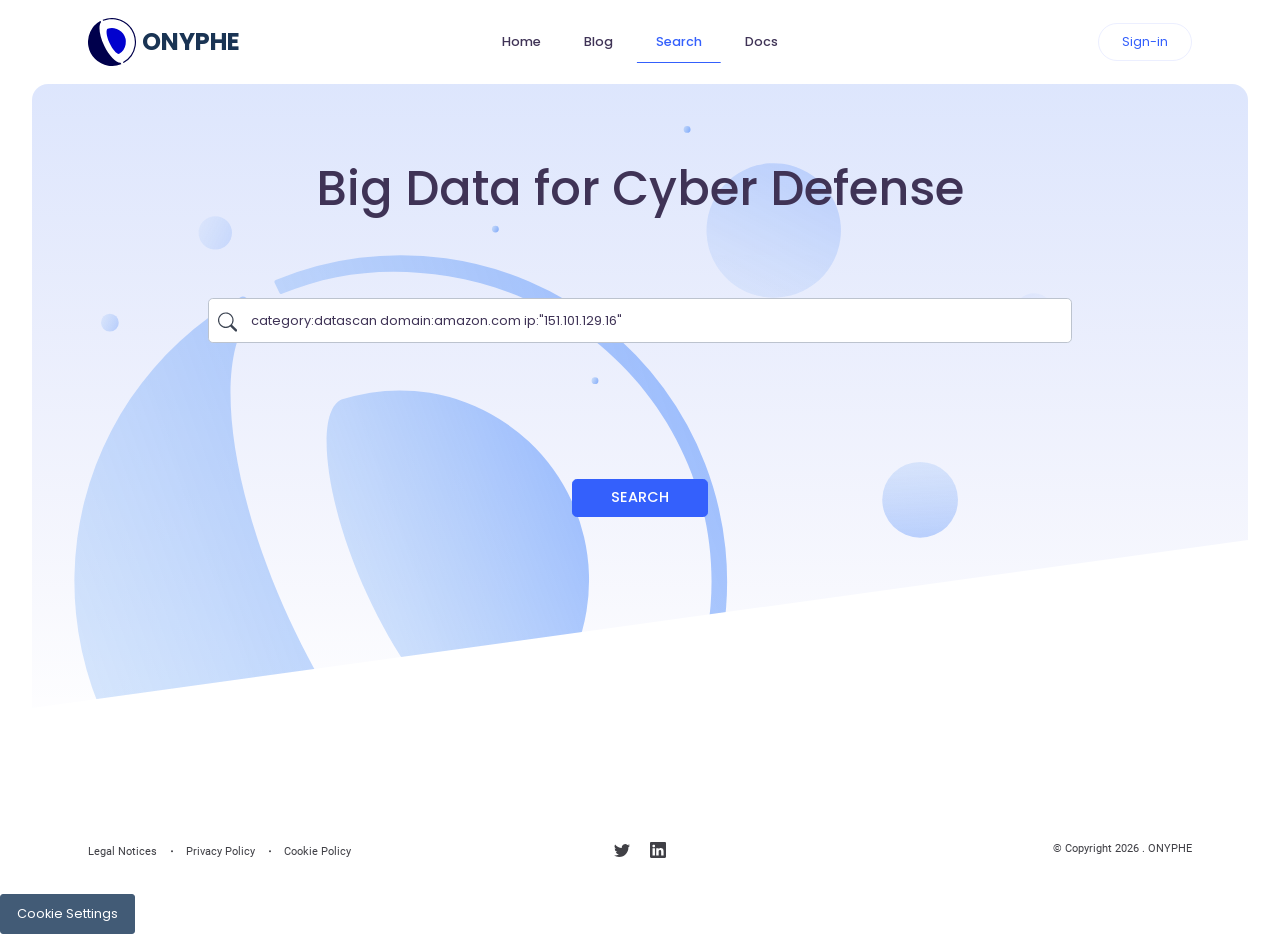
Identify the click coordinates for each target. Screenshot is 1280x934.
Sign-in (1145, 41)
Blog (598, 41)
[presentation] (640, 401)
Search (679, 41)
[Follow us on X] (622, 854)
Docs (761, 41)
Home (521, 41)
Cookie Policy (317, 851)
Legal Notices (122, 851)
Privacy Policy (220, 851)
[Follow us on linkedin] (658, 854)
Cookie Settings (67, 913)
